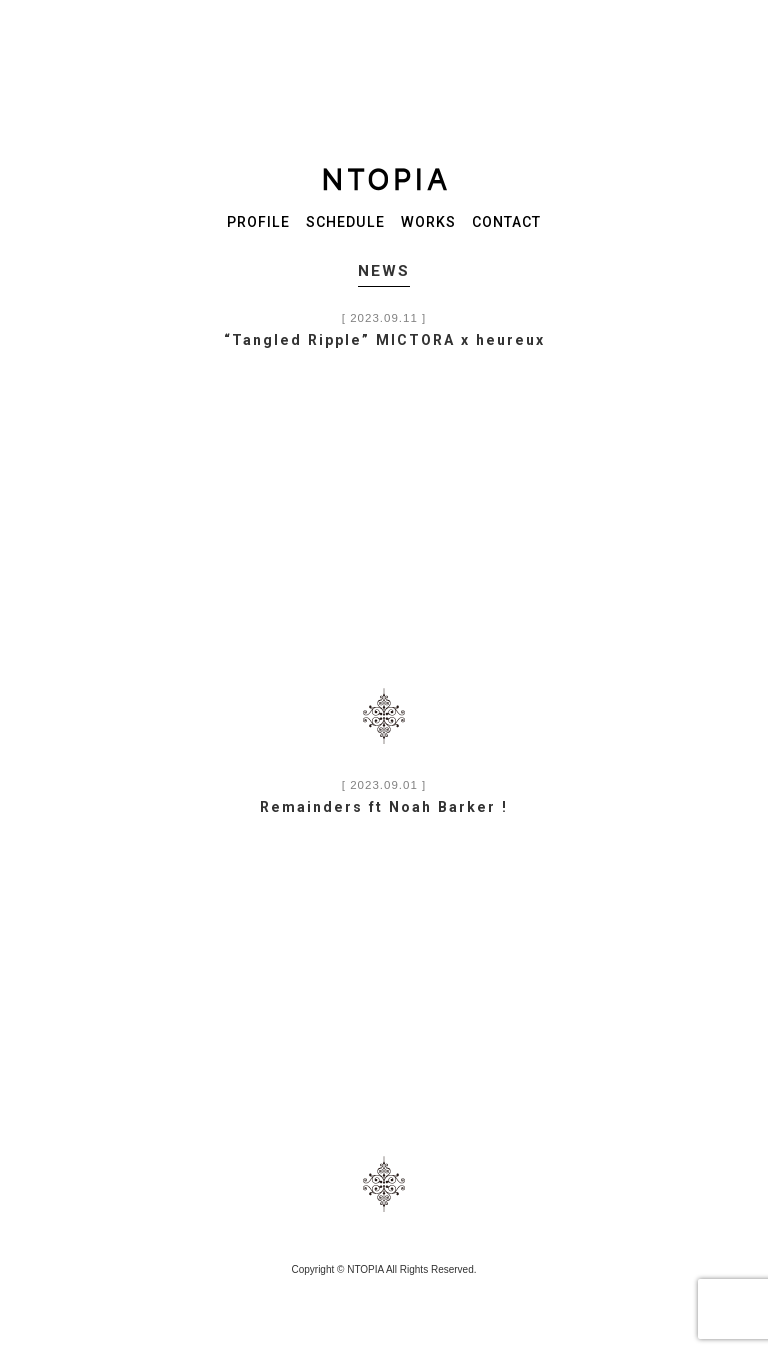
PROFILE (258, 222)
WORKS (428, 222)
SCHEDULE (345, 222)
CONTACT (506, 222)
